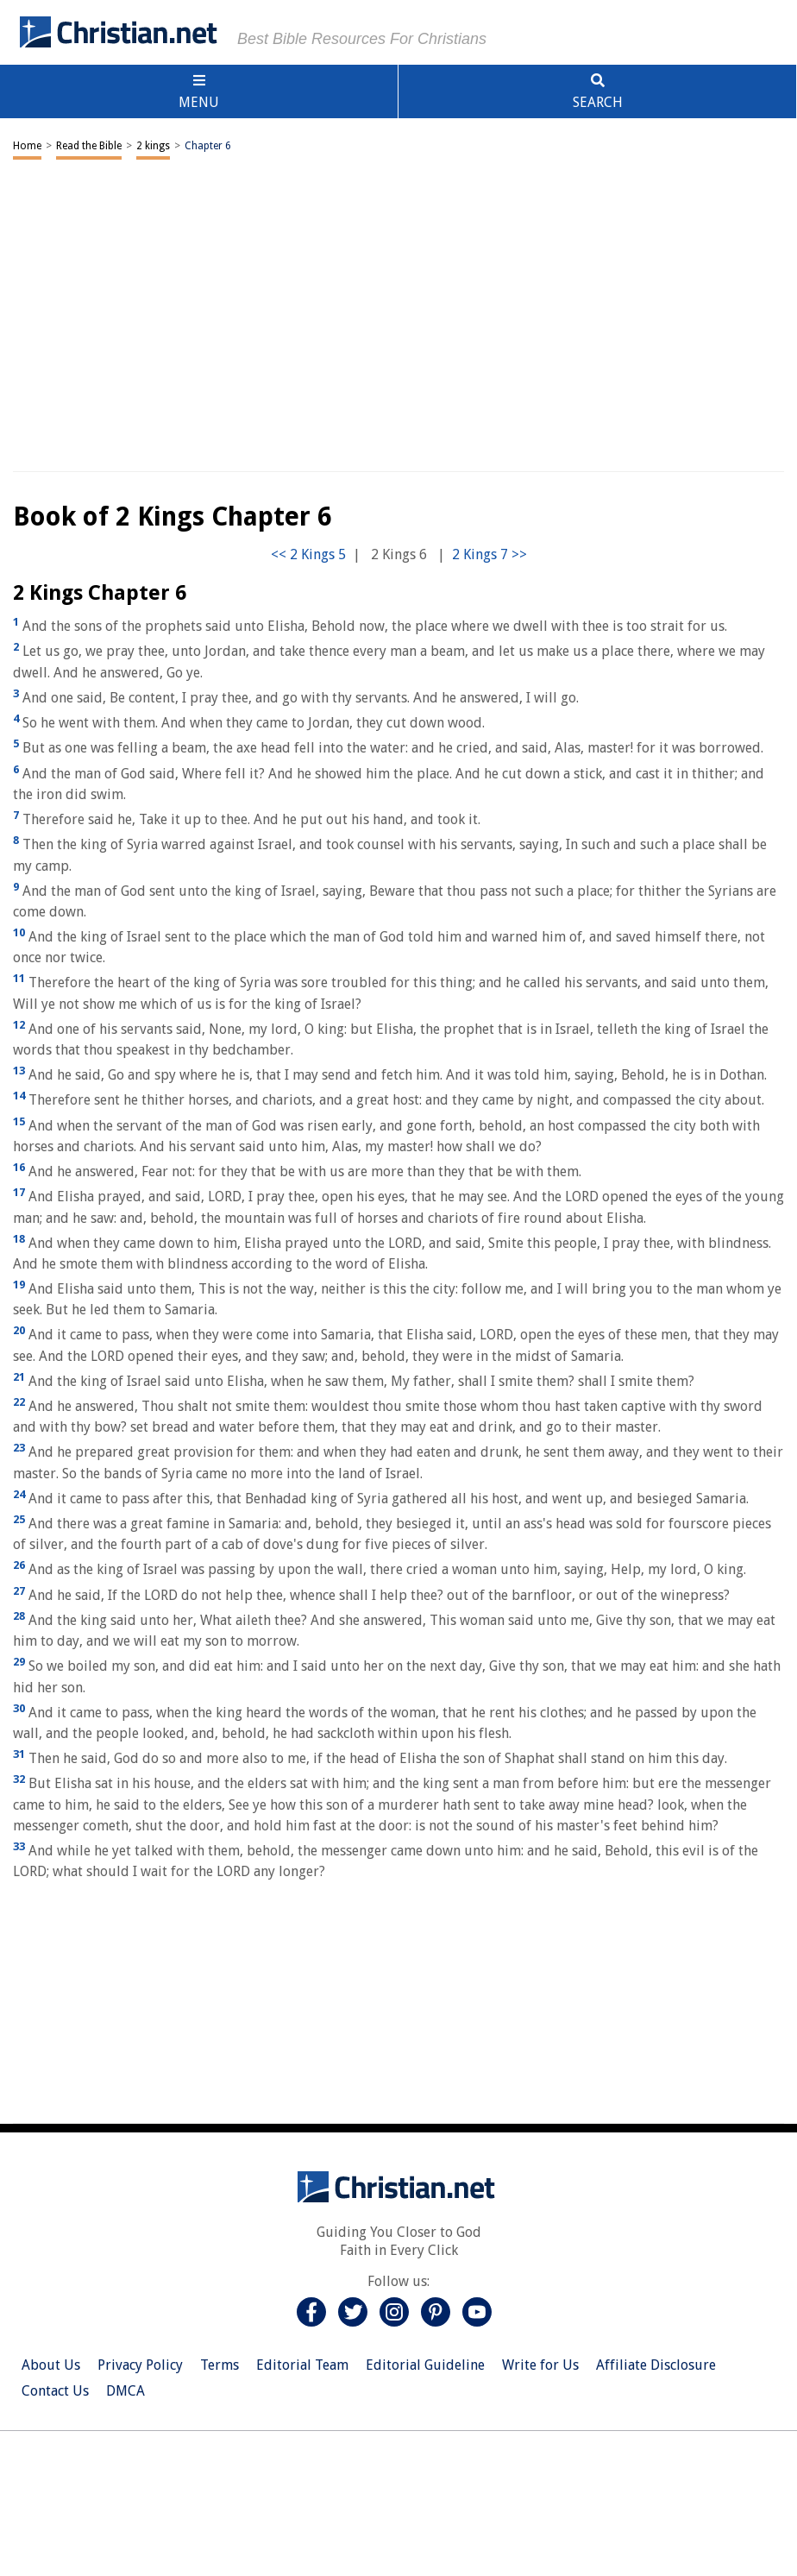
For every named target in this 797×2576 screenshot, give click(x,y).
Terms (219, 2365)
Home (27, 146)
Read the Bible (89, 146)
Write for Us (540, 2365)
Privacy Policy (140, 2365)
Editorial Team (302, 2365)
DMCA (125, 2391)
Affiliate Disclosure (656, 2365)
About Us (51, 2365)
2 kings (153, 146)
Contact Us (55, 2391)
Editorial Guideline (425, 2365)
